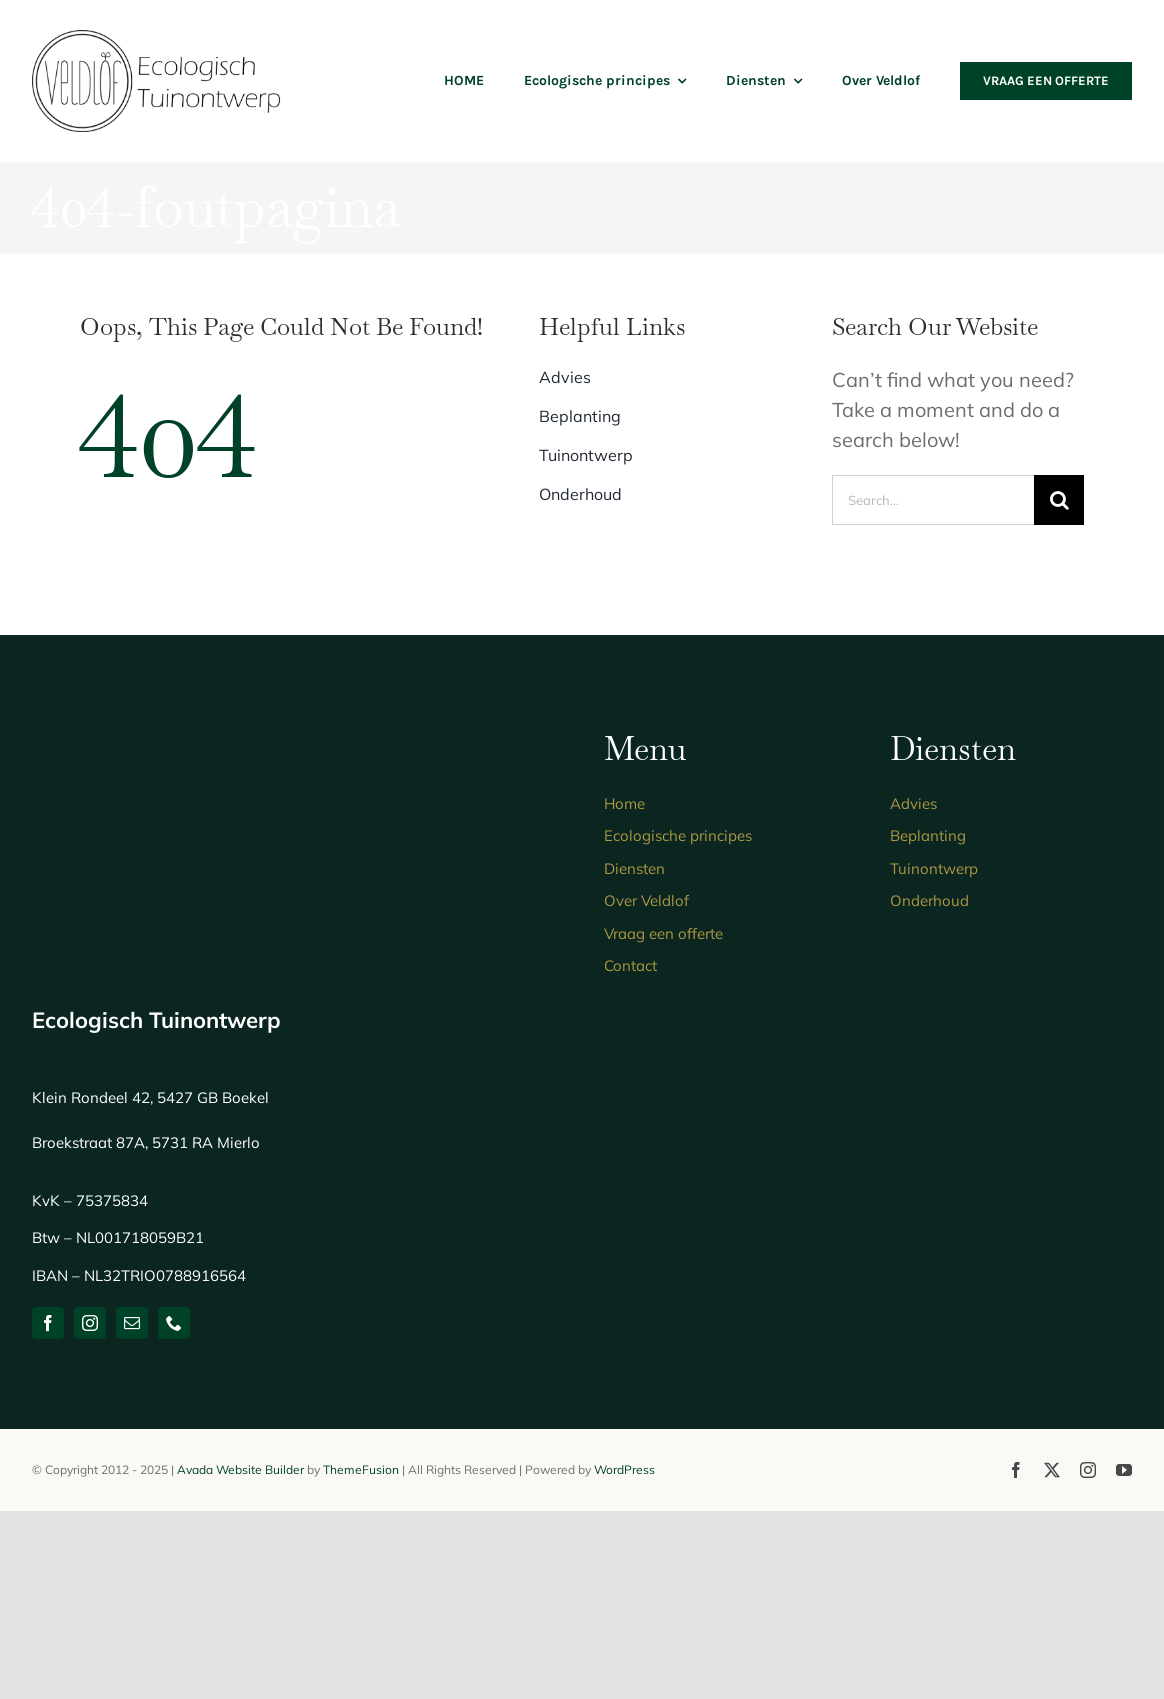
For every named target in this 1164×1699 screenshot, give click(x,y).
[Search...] (933, 500)
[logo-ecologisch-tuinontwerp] (157, 39)
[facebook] (48, 1323)
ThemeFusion (361, 1469)
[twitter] (1052, 1470)
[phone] (174, 1323)
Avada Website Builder (240, 1469)
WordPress (624, 1469)
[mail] (132, 1323)
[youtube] (1124, 1470)
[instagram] (90, 1323)
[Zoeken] (1059, 500)
